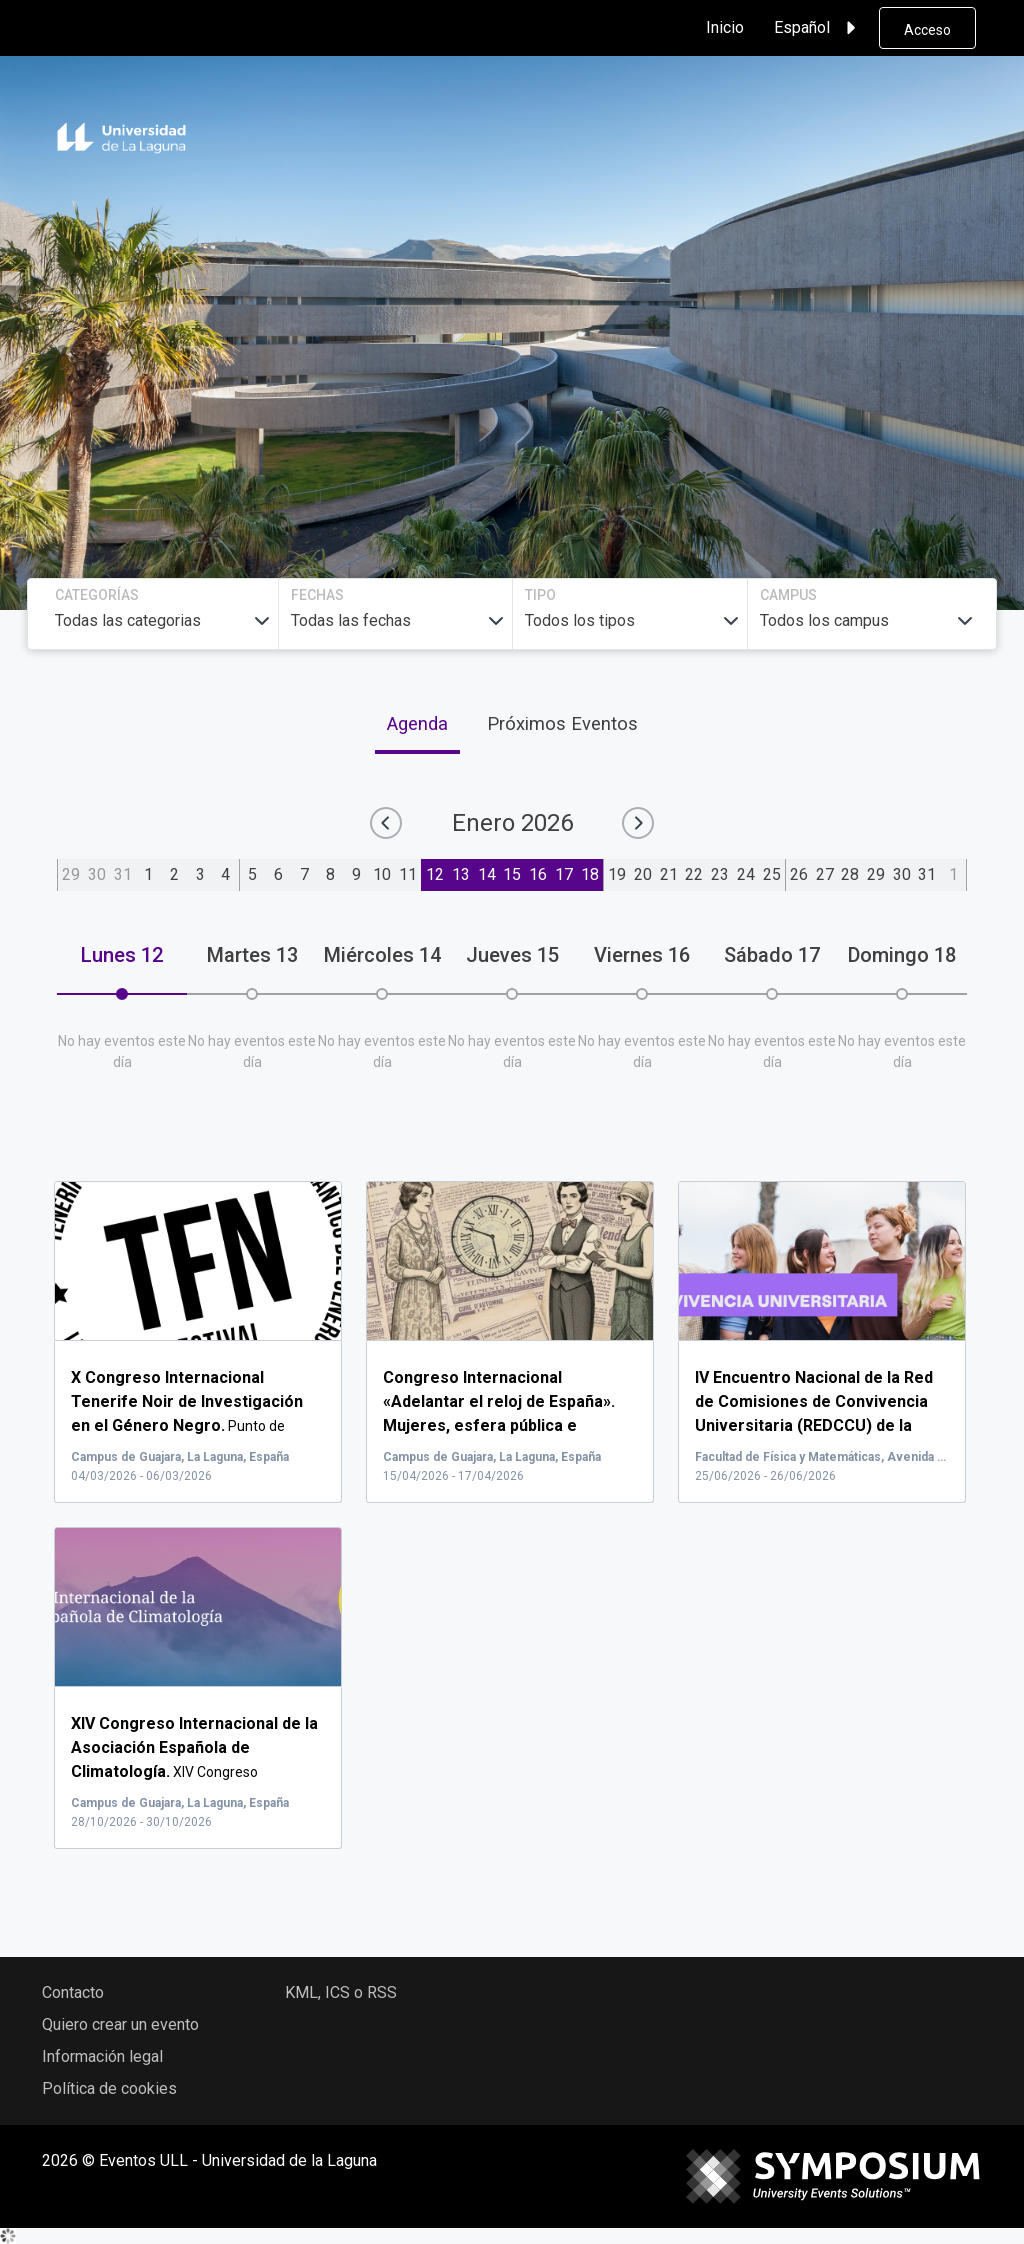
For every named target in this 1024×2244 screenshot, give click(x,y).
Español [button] (818, 28)
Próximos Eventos (562, 723)
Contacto (73, 1992)
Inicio (725, 27)
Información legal (102, 2056)
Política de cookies (109, 2088)
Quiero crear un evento (120, 2024)
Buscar (825, 393)
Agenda (417, 723)
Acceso (927, 30)
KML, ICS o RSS (341, 1992)
